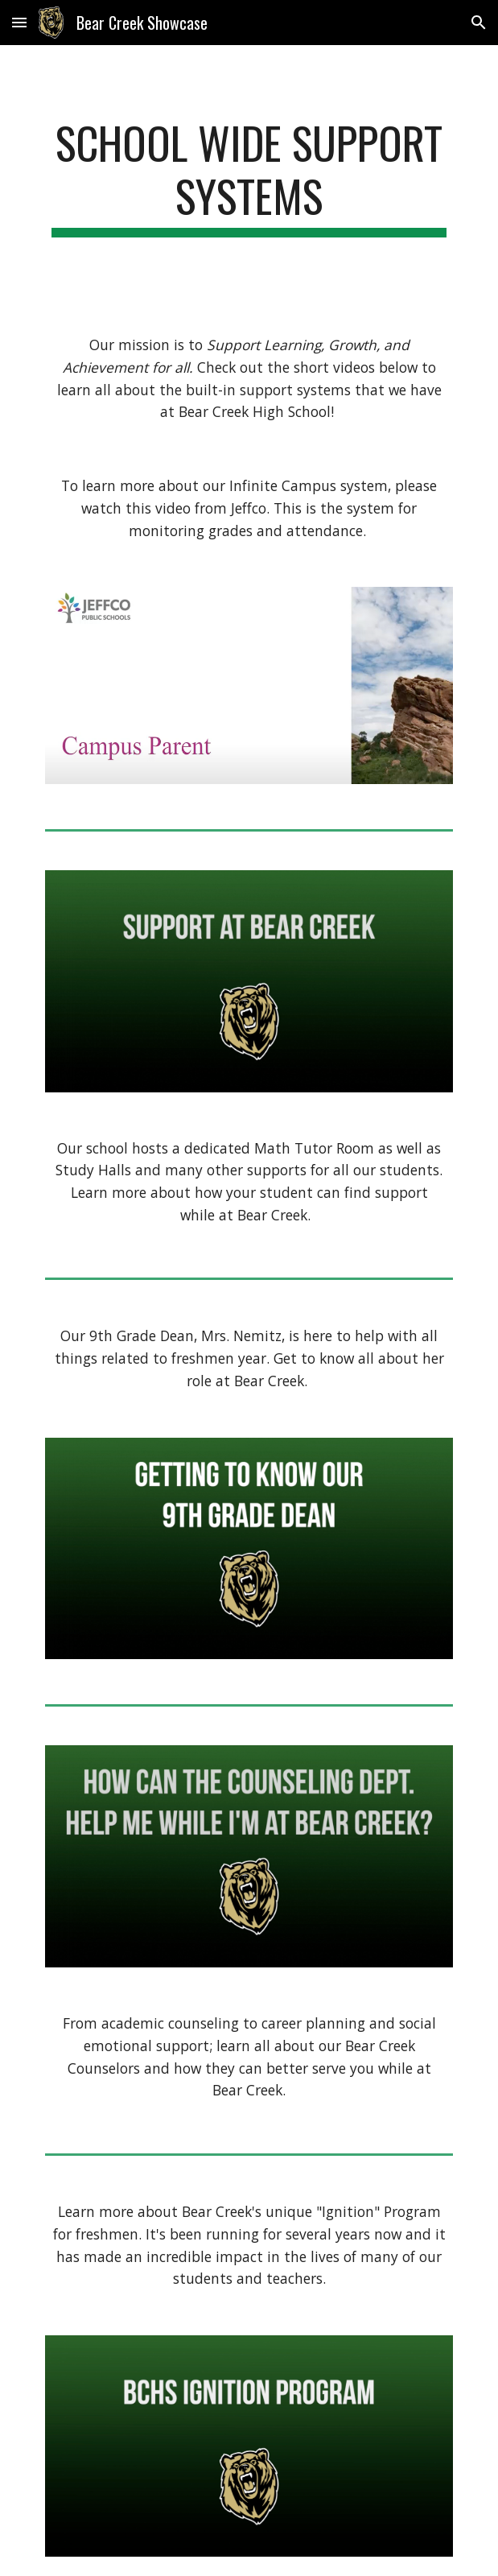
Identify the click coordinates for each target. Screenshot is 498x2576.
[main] (249, 176)
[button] (19, 22)
